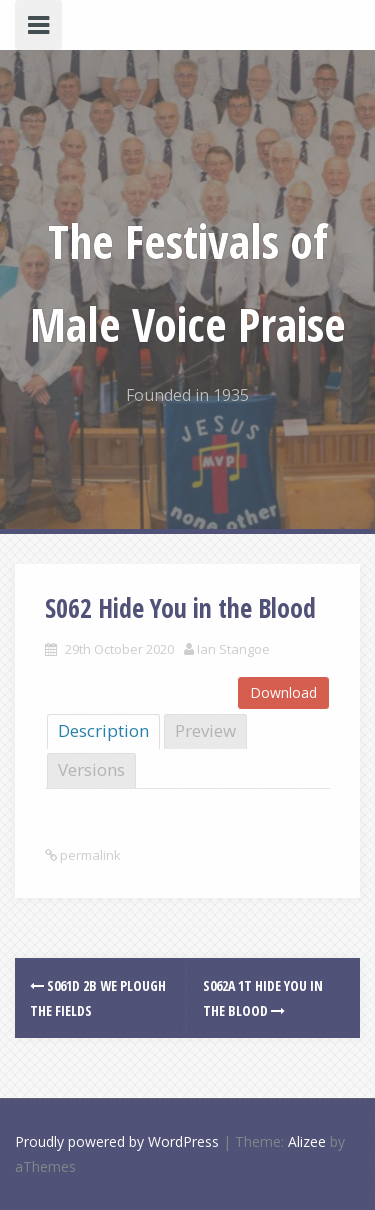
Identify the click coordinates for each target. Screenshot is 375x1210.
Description (103, 730)
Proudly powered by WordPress (117, 1141)
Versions (91, 769)
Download (283, 692)
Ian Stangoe (233, 649)
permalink (89, 855)
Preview (205, 730)
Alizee (307, 1141)
